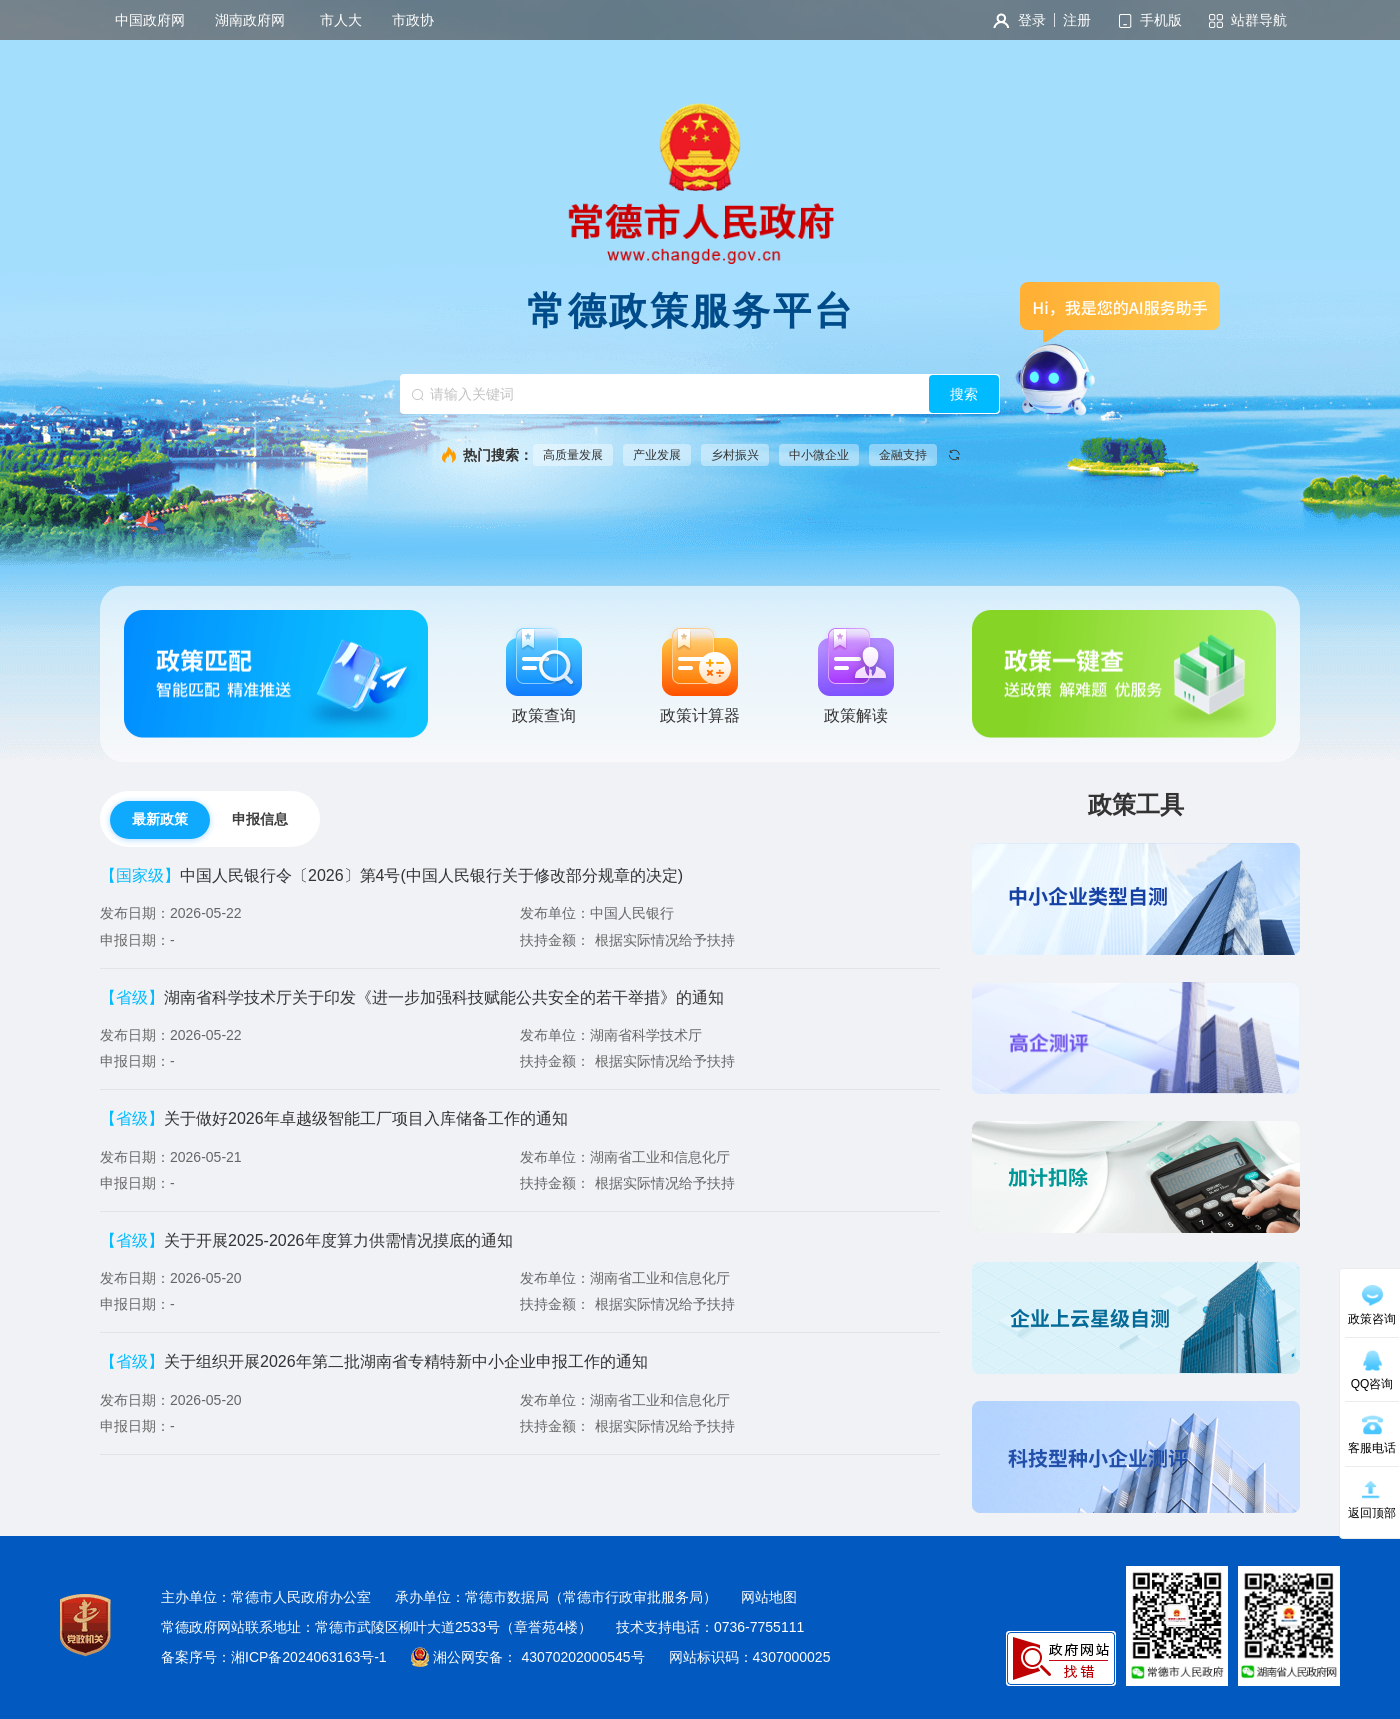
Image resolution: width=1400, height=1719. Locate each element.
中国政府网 (150, 20)
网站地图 (769, 1597)
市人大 (341, 20)
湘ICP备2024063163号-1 (309, 1657)
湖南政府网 (252, 20)
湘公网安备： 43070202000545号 (539, 1657)
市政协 (413, 20)
